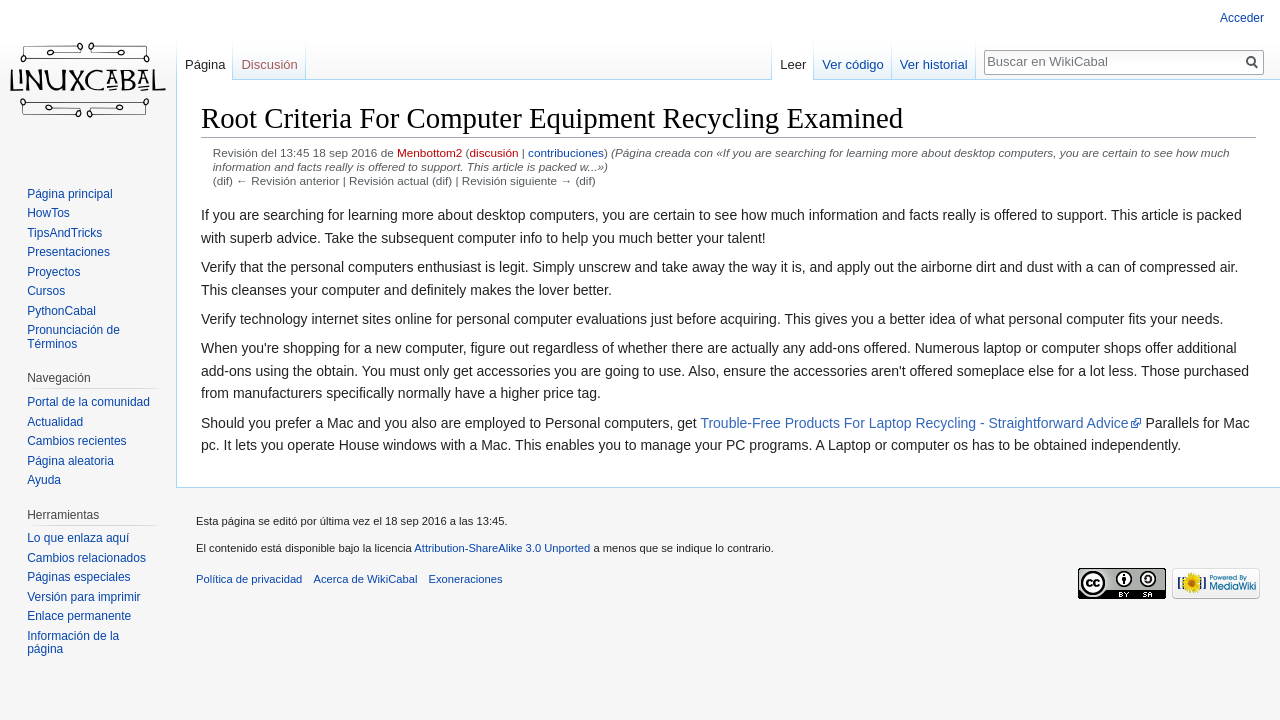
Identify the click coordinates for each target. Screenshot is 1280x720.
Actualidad (55, 422)
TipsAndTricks (64, 233)
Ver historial (934, 64)
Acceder (1242, 18)
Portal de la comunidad (88, 402)
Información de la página (73, 643)
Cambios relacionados (86, 558)
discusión (494, 152)
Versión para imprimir (83, 597)
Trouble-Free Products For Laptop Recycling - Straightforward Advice (914, 423)
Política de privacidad (249, 579)
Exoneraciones (466, 579)
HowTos (48, 213)
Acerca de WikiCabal (366, 579)
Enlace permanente (79, 616)
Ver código (852, 64)
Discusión (269, 64)
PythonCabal (61, 311)
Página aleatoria (70, 461)
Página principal (69, 194)
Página (205, 64)
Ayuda (44, 480)
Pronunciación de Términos (73, 337)
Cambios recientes (76, 441)
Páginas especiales (78, 577)
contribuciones (566, 152)
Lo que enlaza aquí (78, 538)
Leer (793, 64)
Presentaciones (68, 252)
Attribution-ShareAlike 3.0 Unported (502, 548)
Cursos (46, 291)
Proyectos (53, 272)
